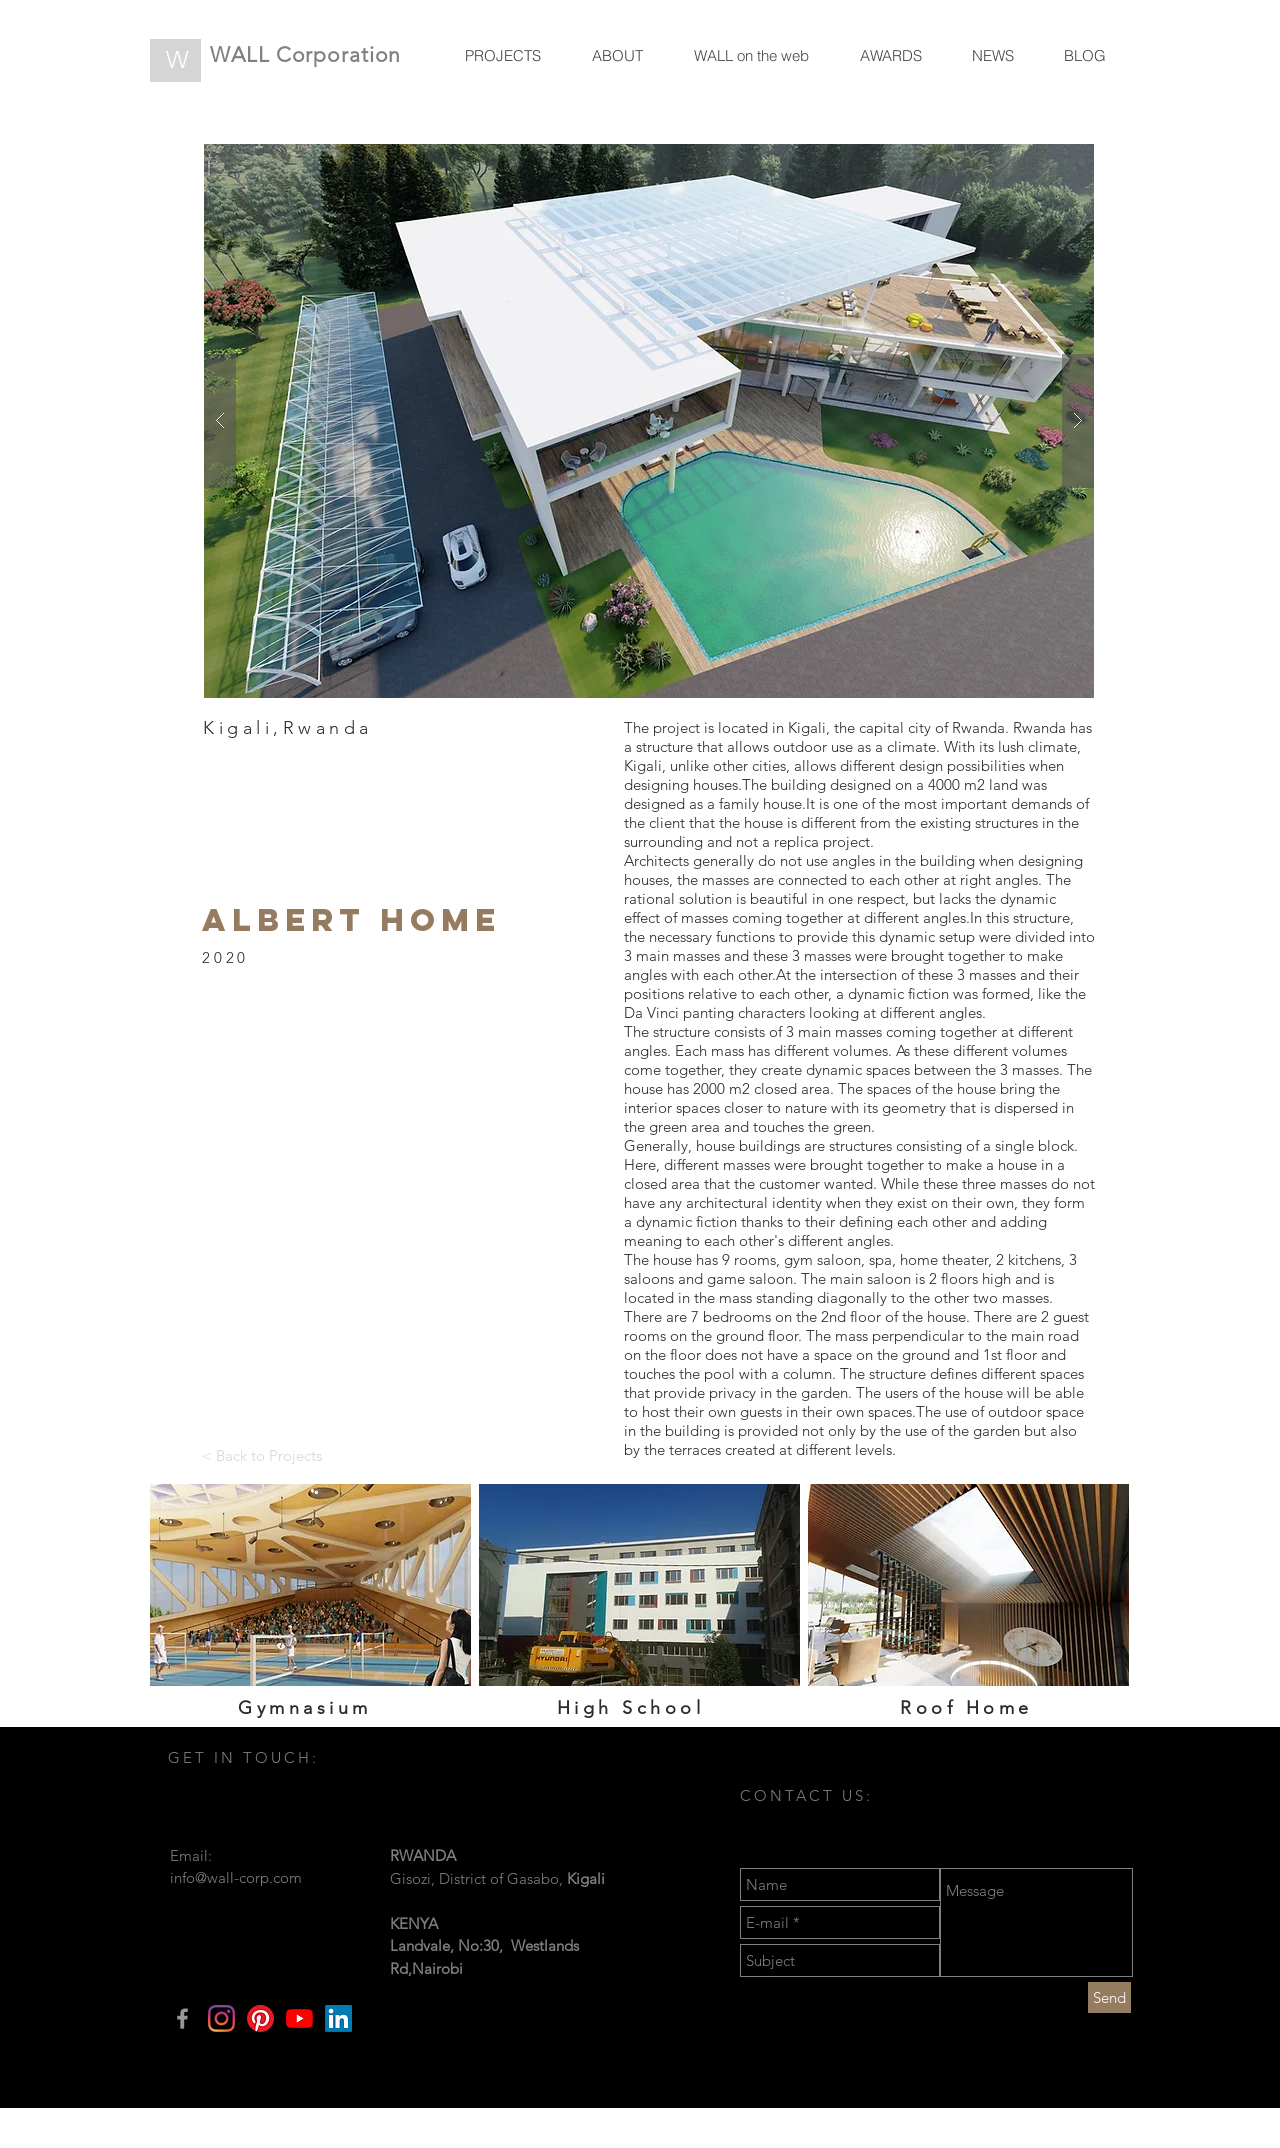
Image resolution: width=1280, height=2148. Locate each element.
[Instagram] (221, 2018)
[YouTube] (299, 2018)
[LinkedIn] (338, 2018)
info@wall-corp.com (236, 1877)
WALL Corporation (305, 54)
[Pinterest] (260, 2018)
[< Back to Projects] (262, 1455)
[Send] (1109, 1997)
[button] (649, 421)
